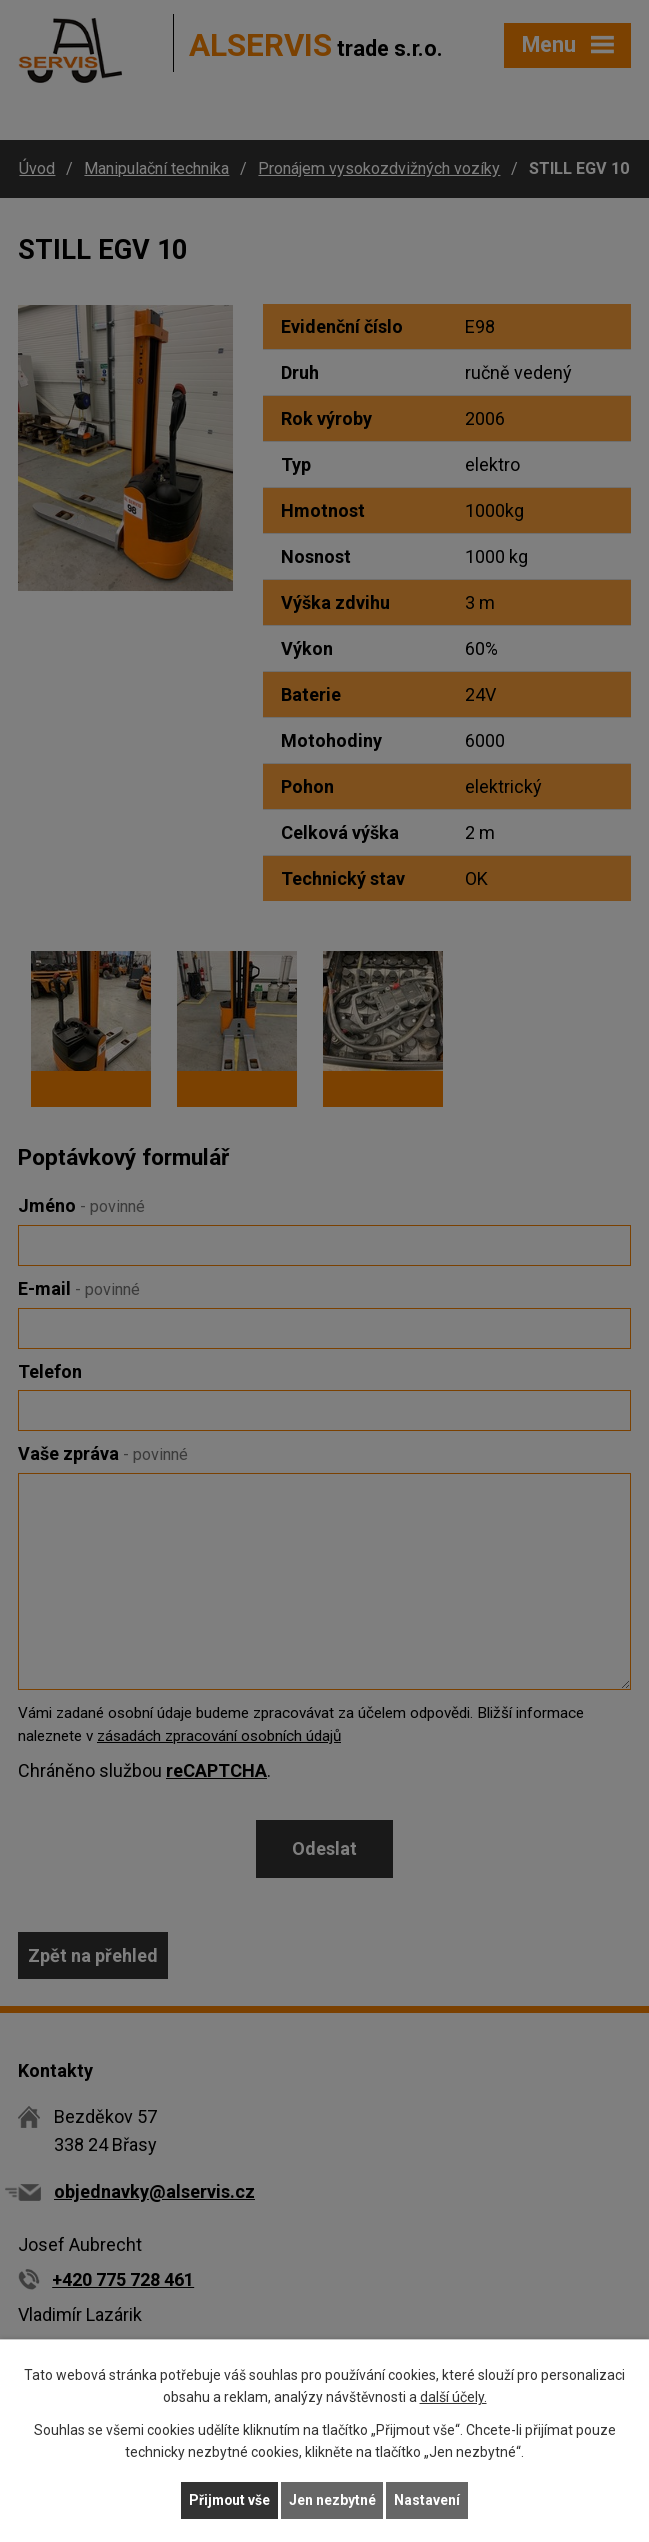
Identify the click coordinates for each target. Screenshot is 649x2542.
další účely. (453, 2397)
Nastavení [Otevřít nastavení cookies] (429, 2500)
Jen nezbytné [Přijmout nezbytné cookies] (333, 2500)
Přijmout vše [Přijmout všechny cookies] (229, 2500)
